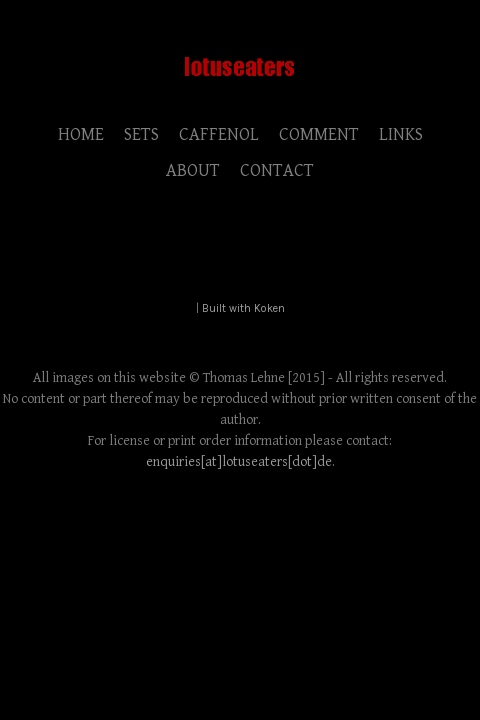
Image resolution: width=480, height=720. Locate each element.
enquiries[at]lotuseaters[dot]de (239, 462)
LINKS (401, 134)
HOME (81, 134)
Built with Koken (243, 308)
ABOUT (193, 170)
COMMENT (319, 134)
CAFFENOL (219, 134)
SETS (141, 134)
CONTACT (277, 170)
